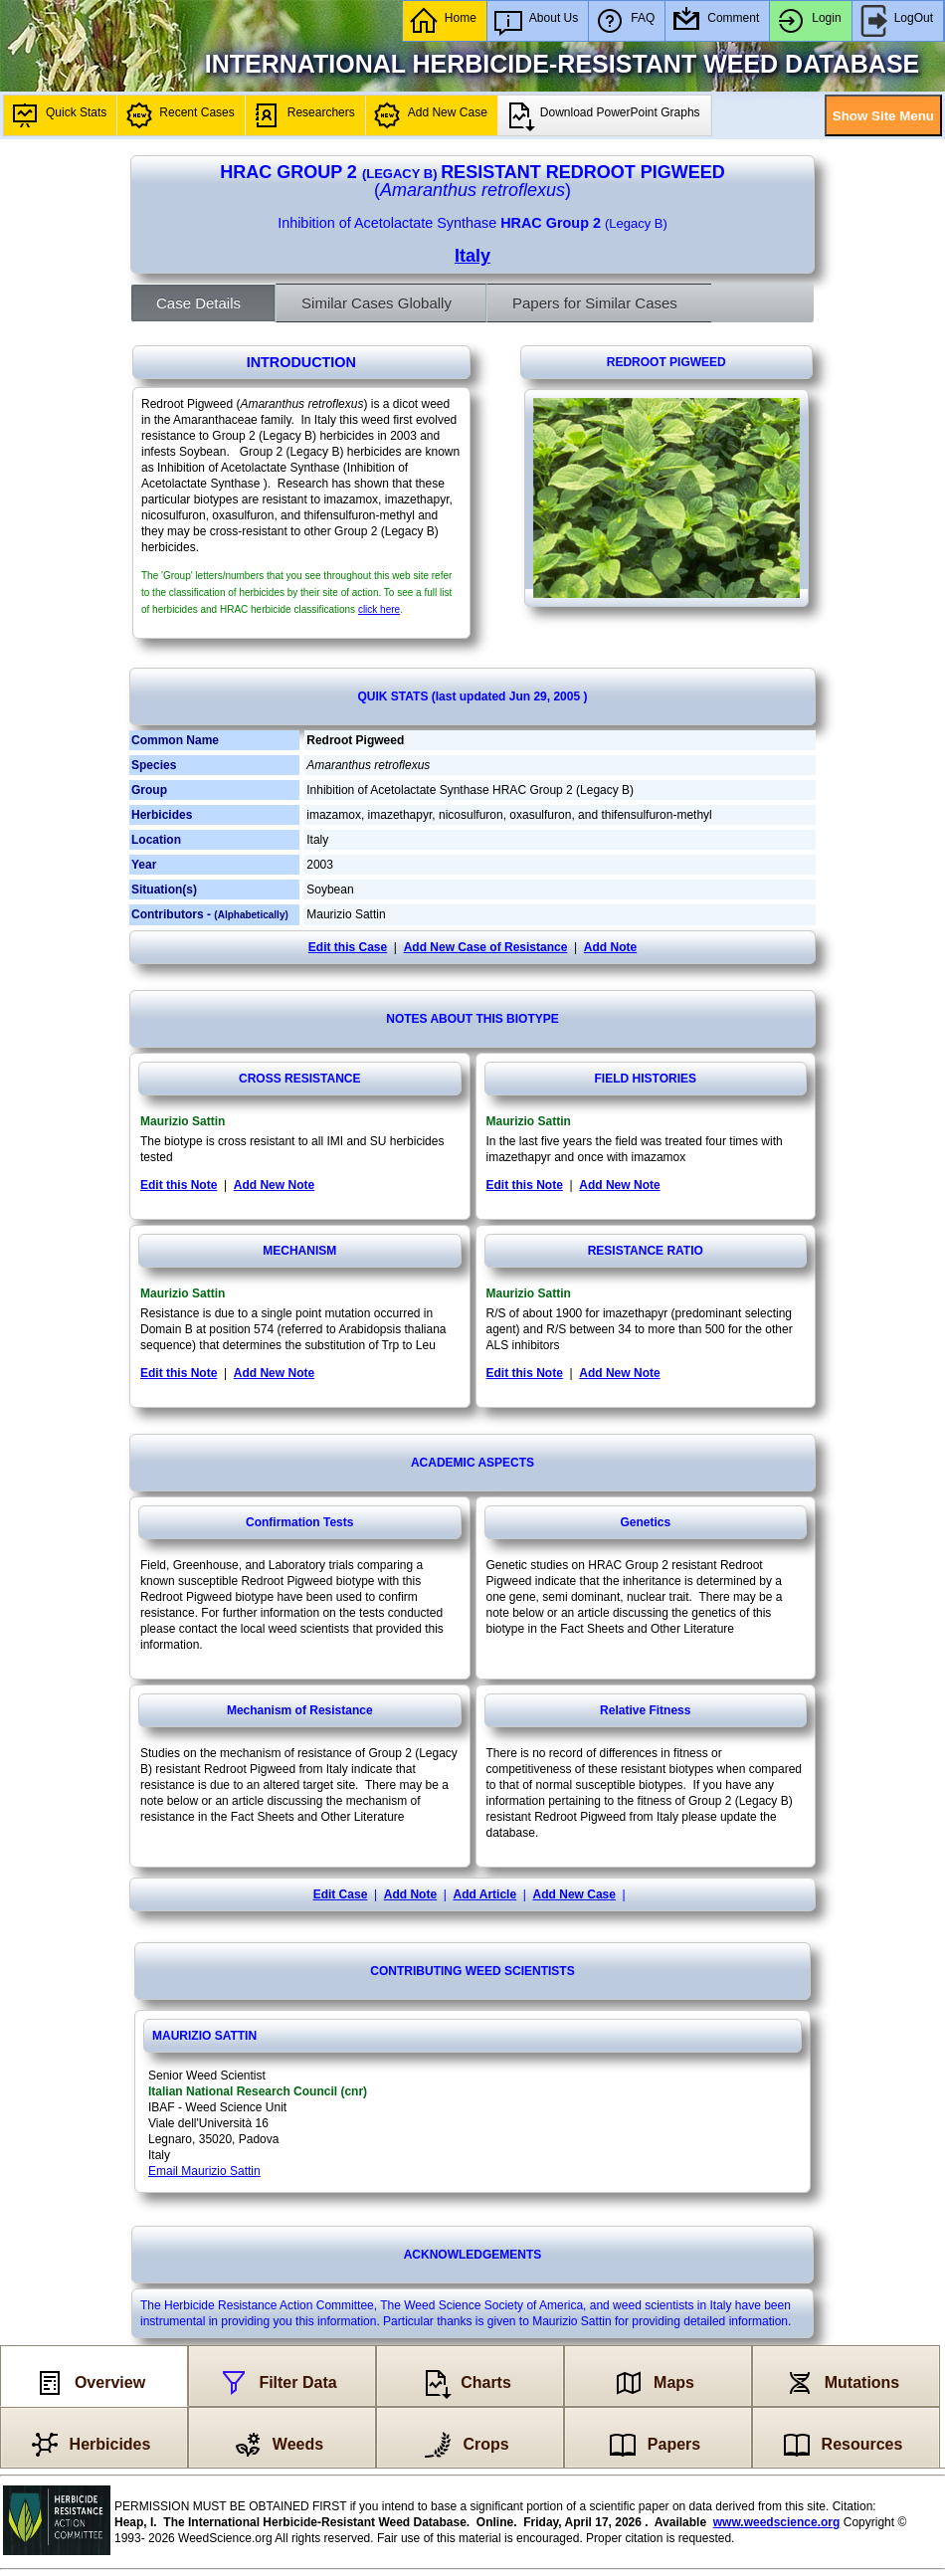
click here (379, 609)
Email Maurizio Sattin (204, 2171)
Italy (472, 256)
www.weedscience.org (777, 2522)
